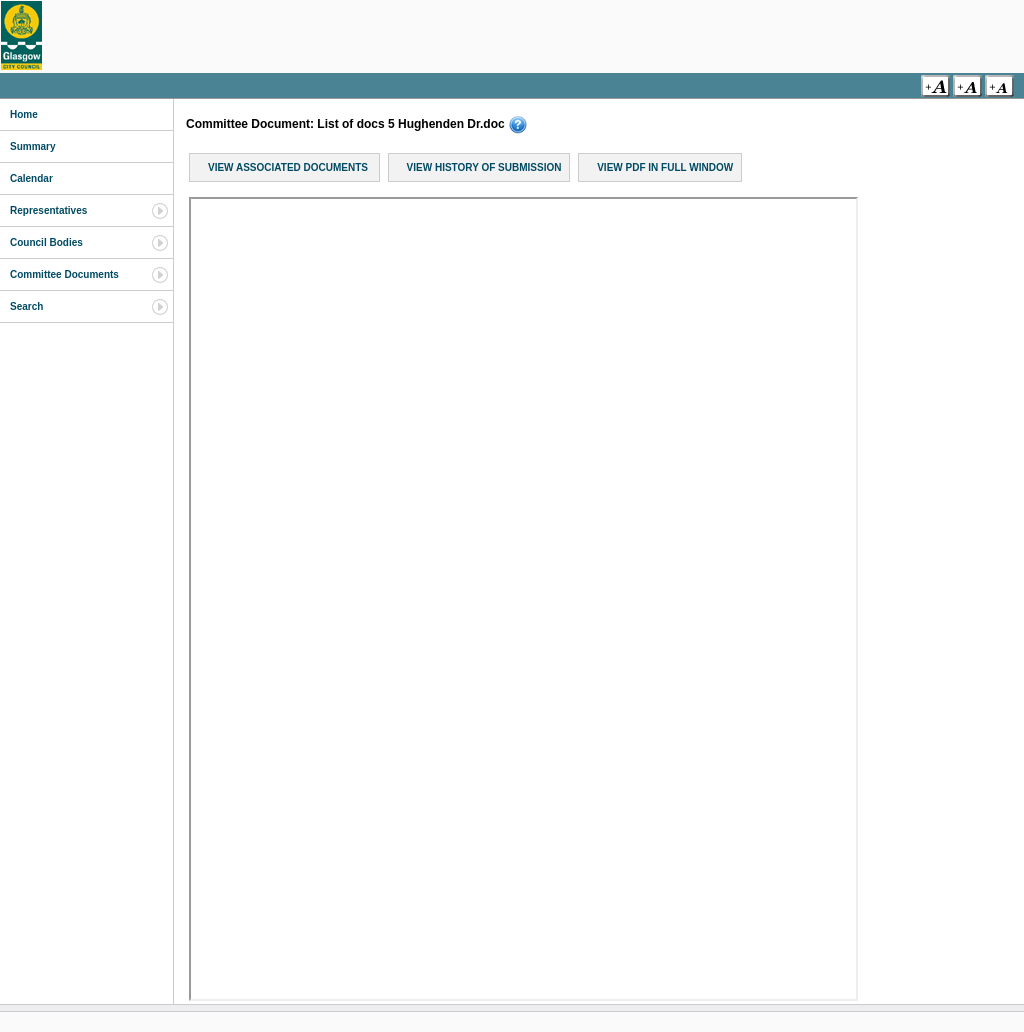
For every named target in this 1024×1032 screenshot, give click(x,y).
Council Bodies (46, 242)
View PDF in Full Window (665, 167)
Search (26, 306)
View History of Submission (484, 167)
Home (24, 114)
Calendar (31, 178)
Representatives (48, 210)
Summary (33, 146)
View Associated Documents (288, 167)
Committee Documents (64, 274)
